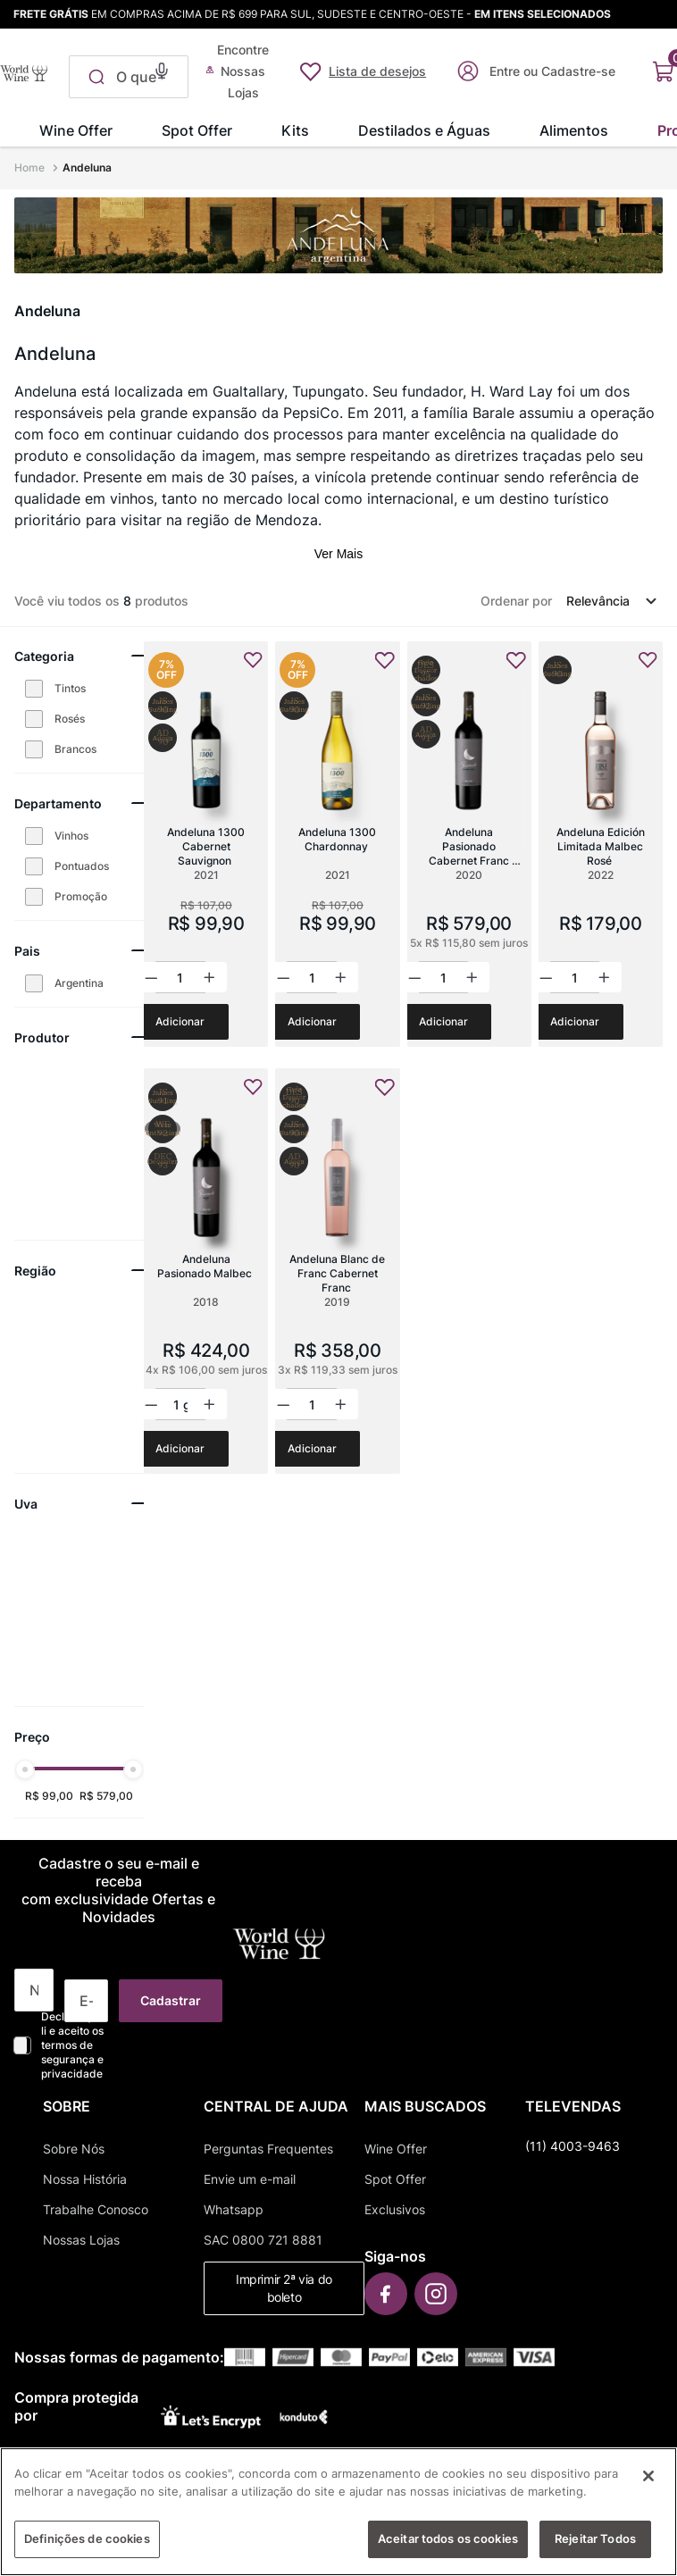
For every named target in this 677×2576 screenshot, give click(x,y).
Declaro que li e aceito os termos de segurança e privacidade (72, 2045)
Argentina (79, 983)
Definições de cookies (87, 2546)
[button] (162, 68)
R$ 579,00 (106, 1795)
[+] (208, 977)
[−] (152, 977)
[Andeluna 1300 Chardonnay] (337, 844)
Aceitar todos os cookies (448, 2546)
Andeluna (87, 167)
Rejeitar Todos (595, 2546)
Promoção (80, 896)
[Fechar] (648, 2484)
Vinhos (71, 835)
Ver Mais (338, 554)
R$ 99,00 (49, 1795)
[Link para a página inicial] (31, 168)
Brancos (75, 749)
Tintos (70, 688)
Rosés (69, 718)
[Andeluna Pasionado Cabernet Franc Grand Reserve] (469, 844)
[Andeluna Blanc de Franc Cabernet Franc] (337, 1271)
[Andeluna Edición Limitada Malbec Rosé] (601, 844)
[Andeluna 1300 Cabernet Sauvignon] (206, 844)
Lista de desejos (377, 71)
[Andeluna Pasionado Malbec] (206, 1271)
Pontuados (81, 866)
